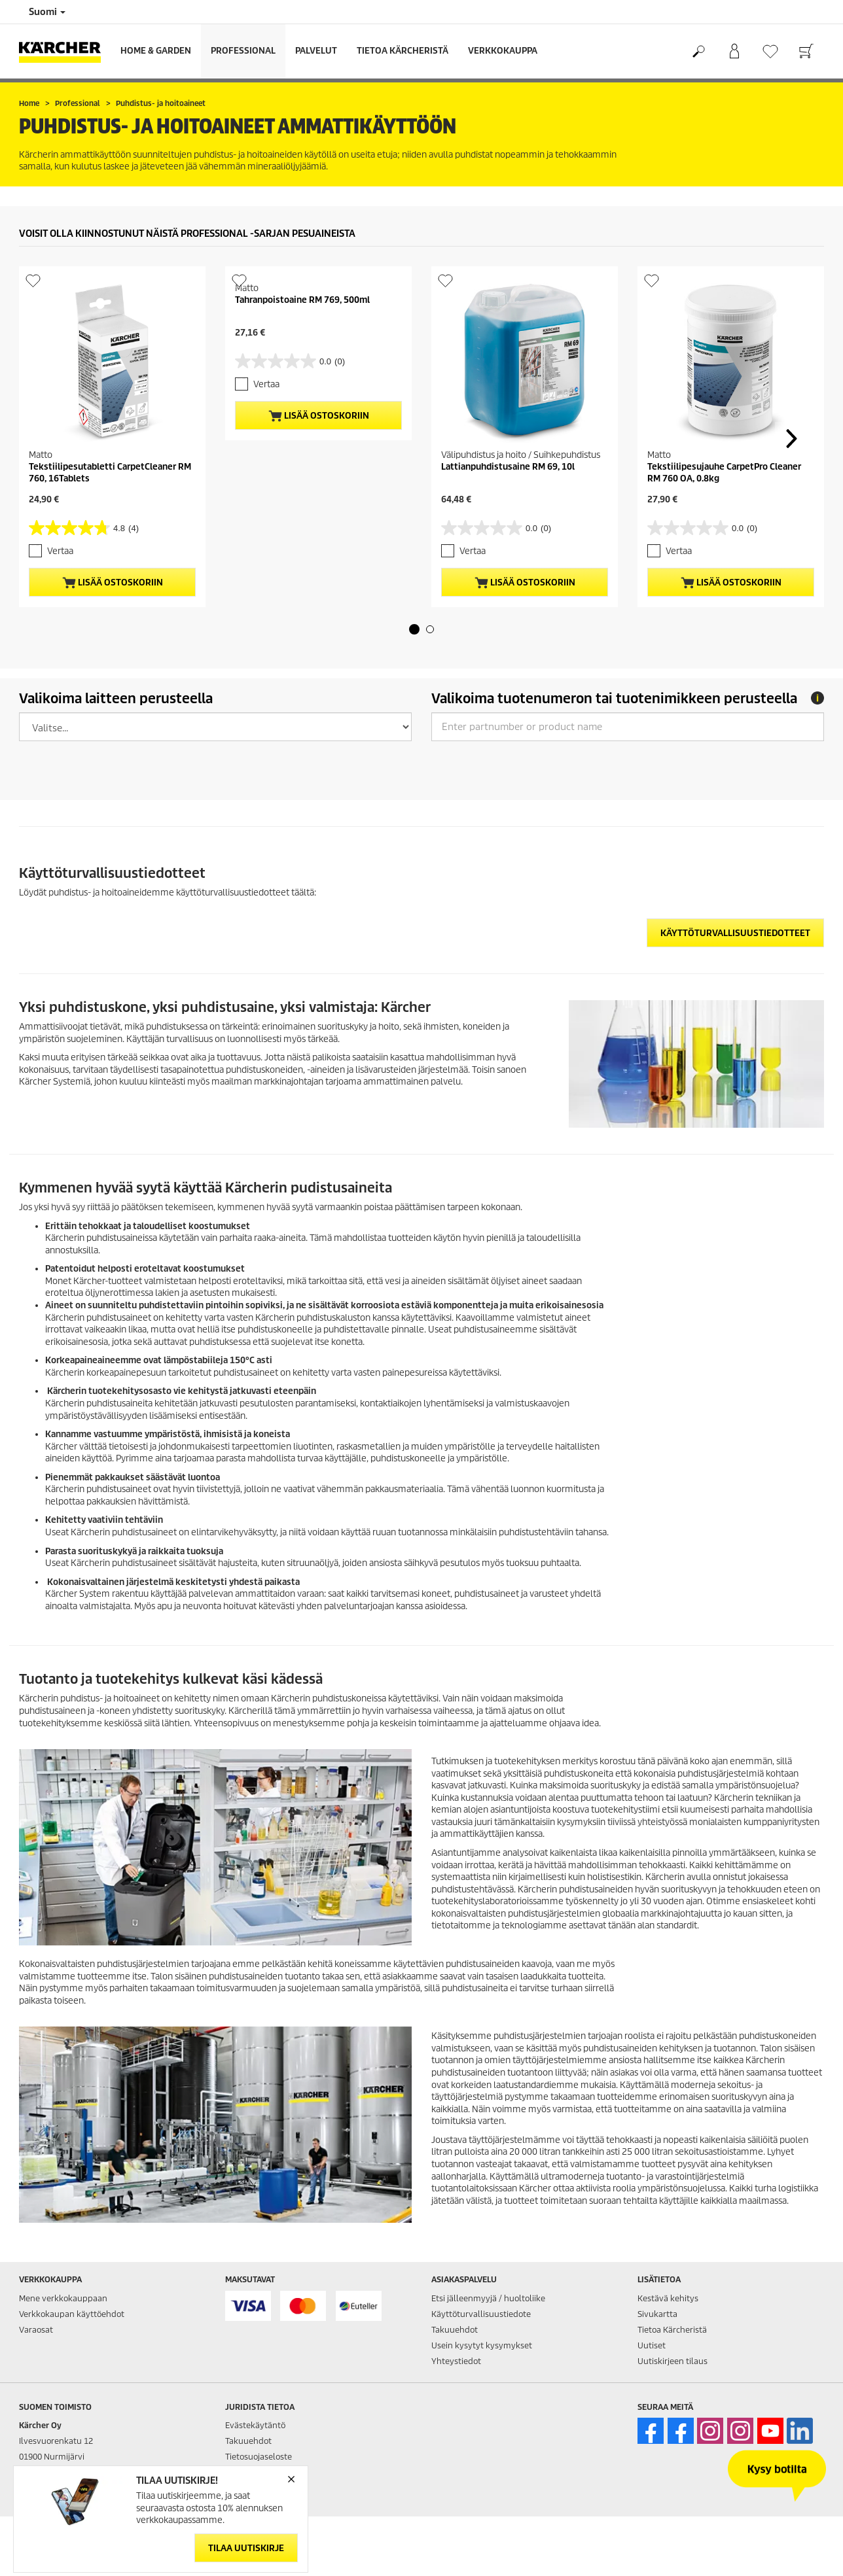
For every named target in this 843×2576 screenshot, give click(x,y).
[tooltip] (817, 698)
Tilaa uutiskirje (246, 2548)
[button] (414, 629)
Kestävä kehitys (667, 2298)
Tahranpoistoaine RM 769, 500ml (302, 299)
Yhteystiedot (456, 2361)
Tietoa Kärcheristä (402, 50)
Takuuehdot (454, 2330)
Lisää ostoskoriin (112, 583)
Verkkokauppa (502, 50)
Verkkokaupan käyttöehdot (71, 2314)
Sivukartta (657, 2314)
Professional (243, 50)
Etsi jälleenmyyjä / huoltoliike (488, 2298)
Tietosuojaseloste (258, 2457)
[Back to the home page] (65, 51)
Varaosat (36, 2330)
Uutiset (651, 2345)
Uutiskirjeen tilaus (672, 2361)
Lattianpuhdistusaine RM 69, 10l (508, 466)
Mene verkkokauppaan (63, 2298)
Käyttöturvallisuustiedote (481, 2314)
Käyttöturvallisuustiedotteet (735, 933)
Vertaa (60, 551)
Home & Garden (155, 50)
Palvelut (316, 50)
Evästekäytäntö (255, 2425)
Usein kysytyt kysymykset (481, 2345)
